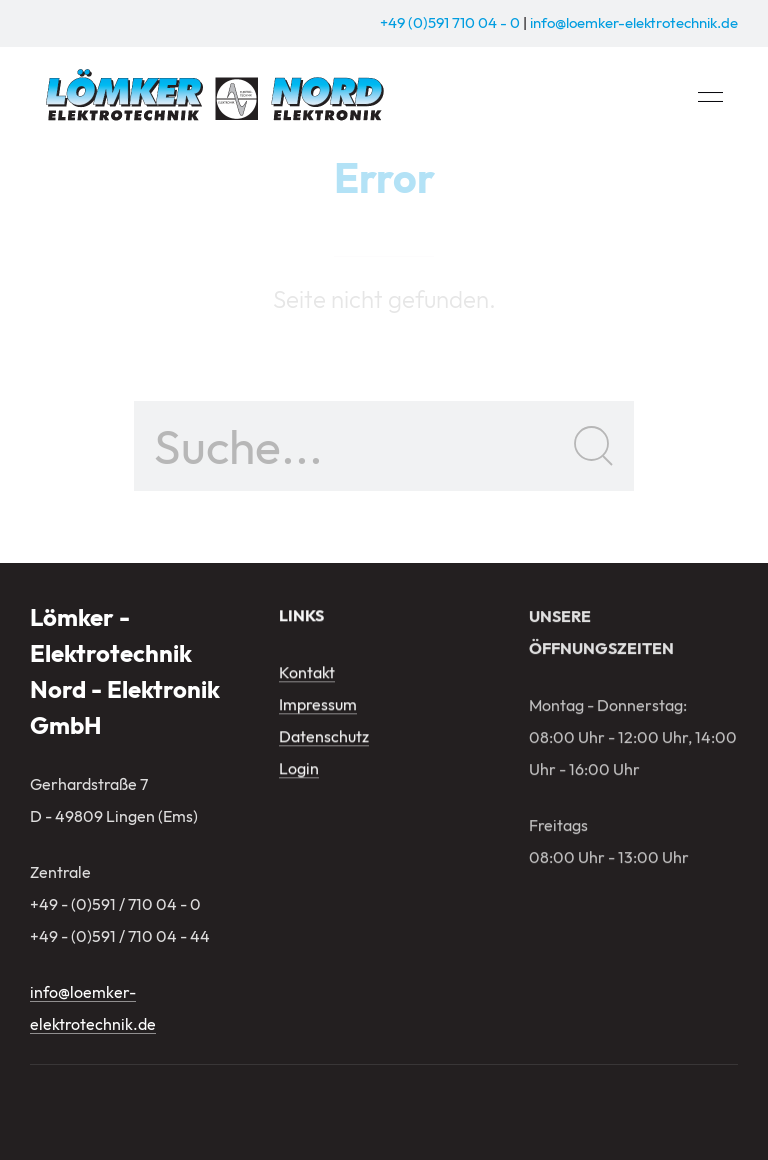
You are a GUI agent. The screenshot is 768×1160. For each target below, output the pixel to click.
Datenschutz (324, 738)
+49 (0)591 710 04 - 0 (450, 22)
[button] (710, 97)
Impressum (318, 706)
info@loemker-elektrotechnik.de (634, 22)
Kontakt (307, 674)
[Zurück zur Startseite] (217, 97)
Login (299, 770)
